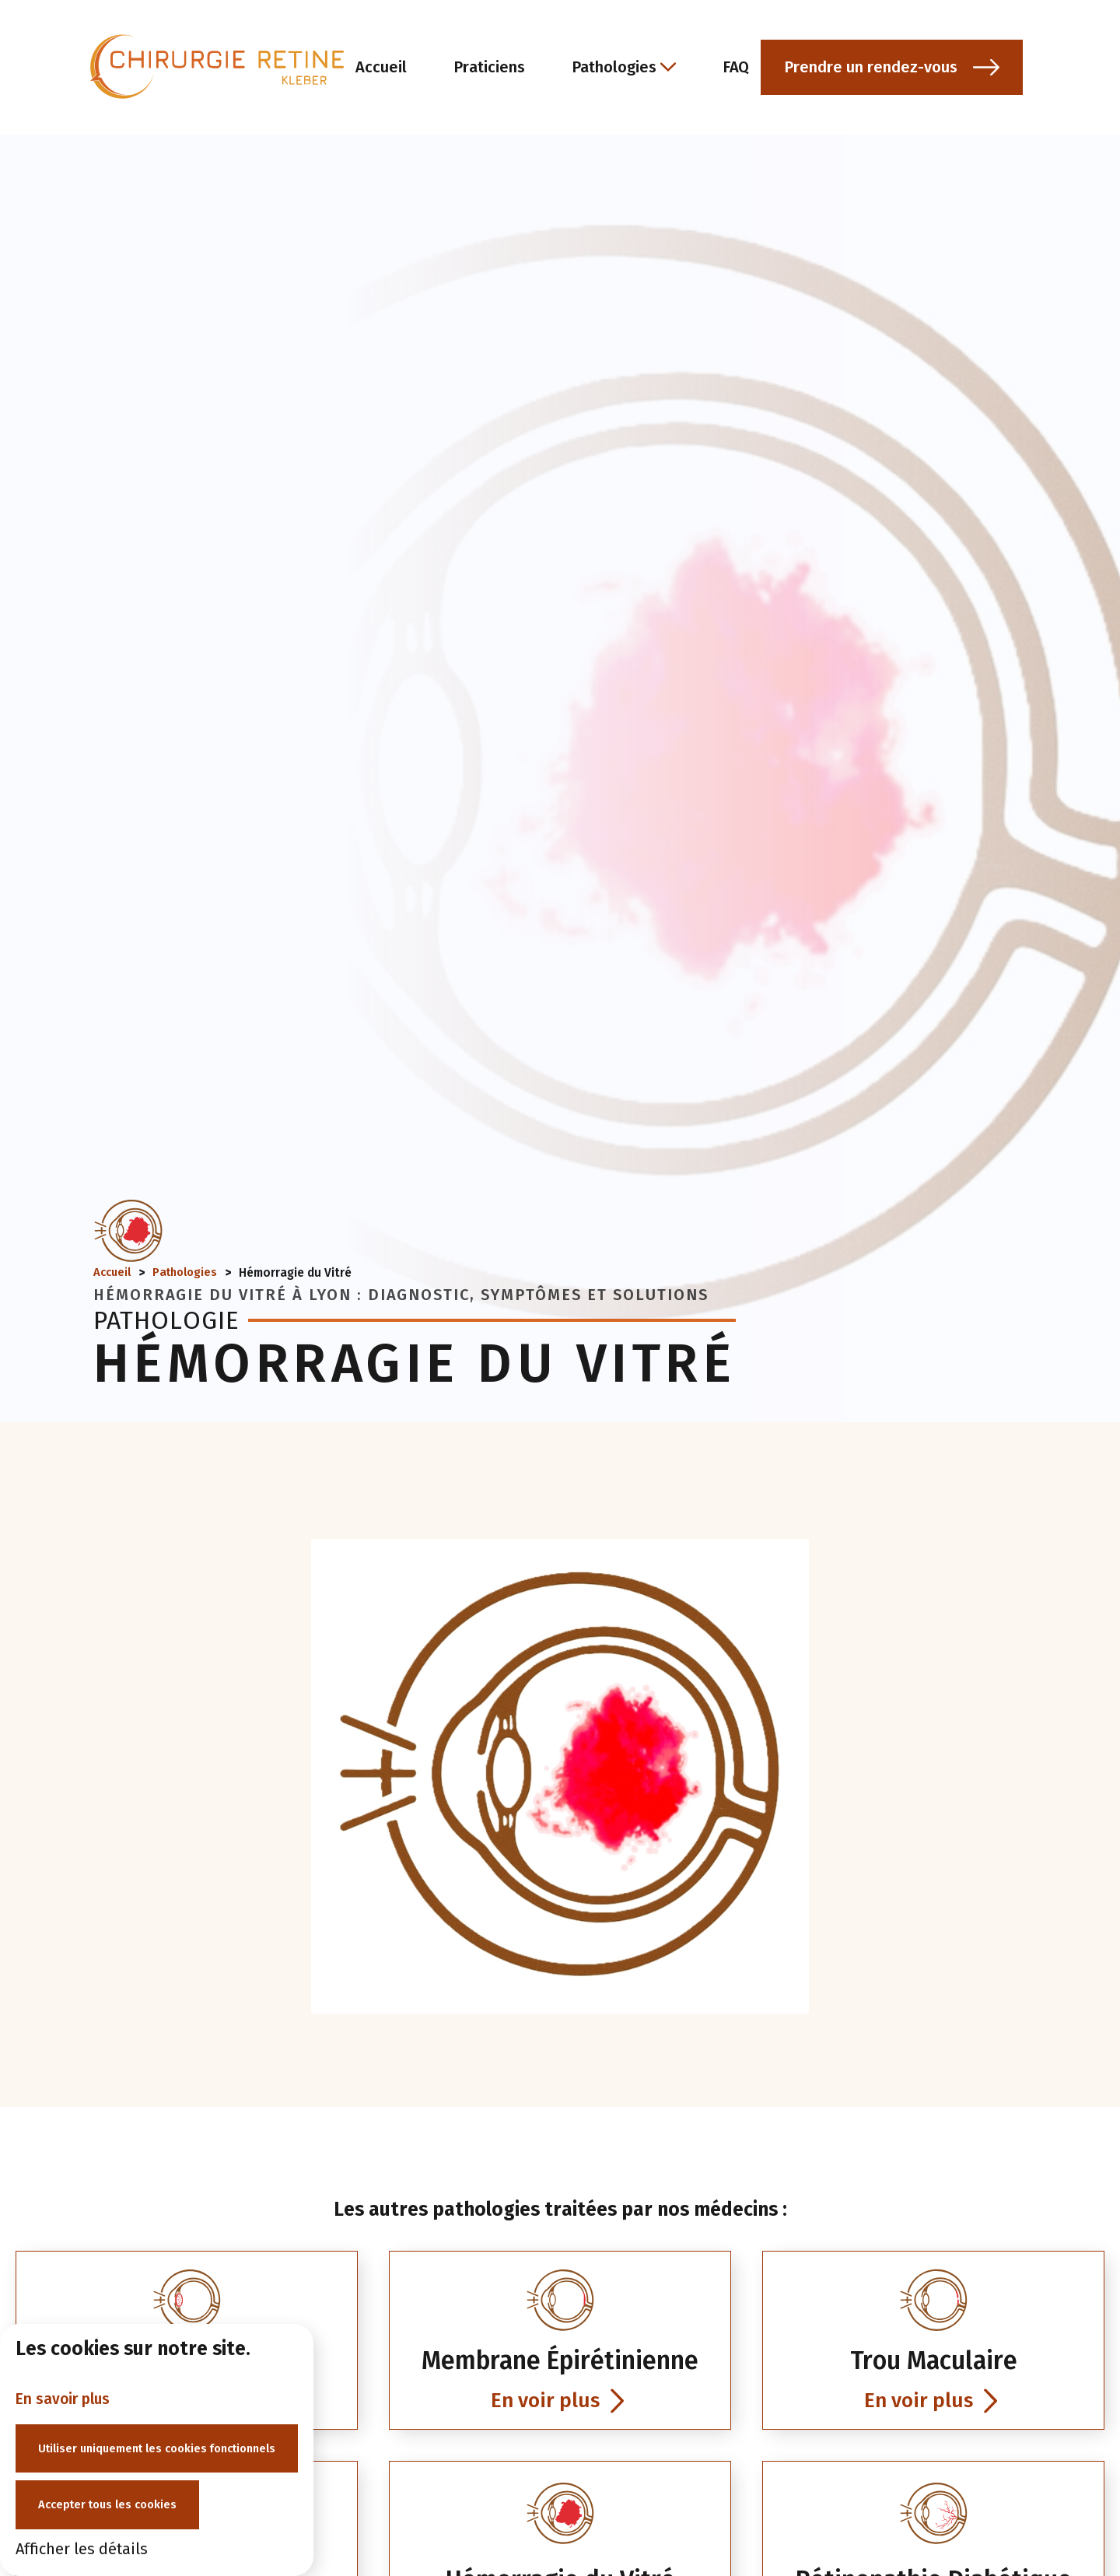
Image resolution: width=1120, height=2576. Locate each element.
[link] (560, 2362)
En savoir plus (65, 2394)
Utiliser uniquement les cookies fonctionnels (166, 2445)
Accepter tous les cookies (113, 2504)
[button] (966, 70)
